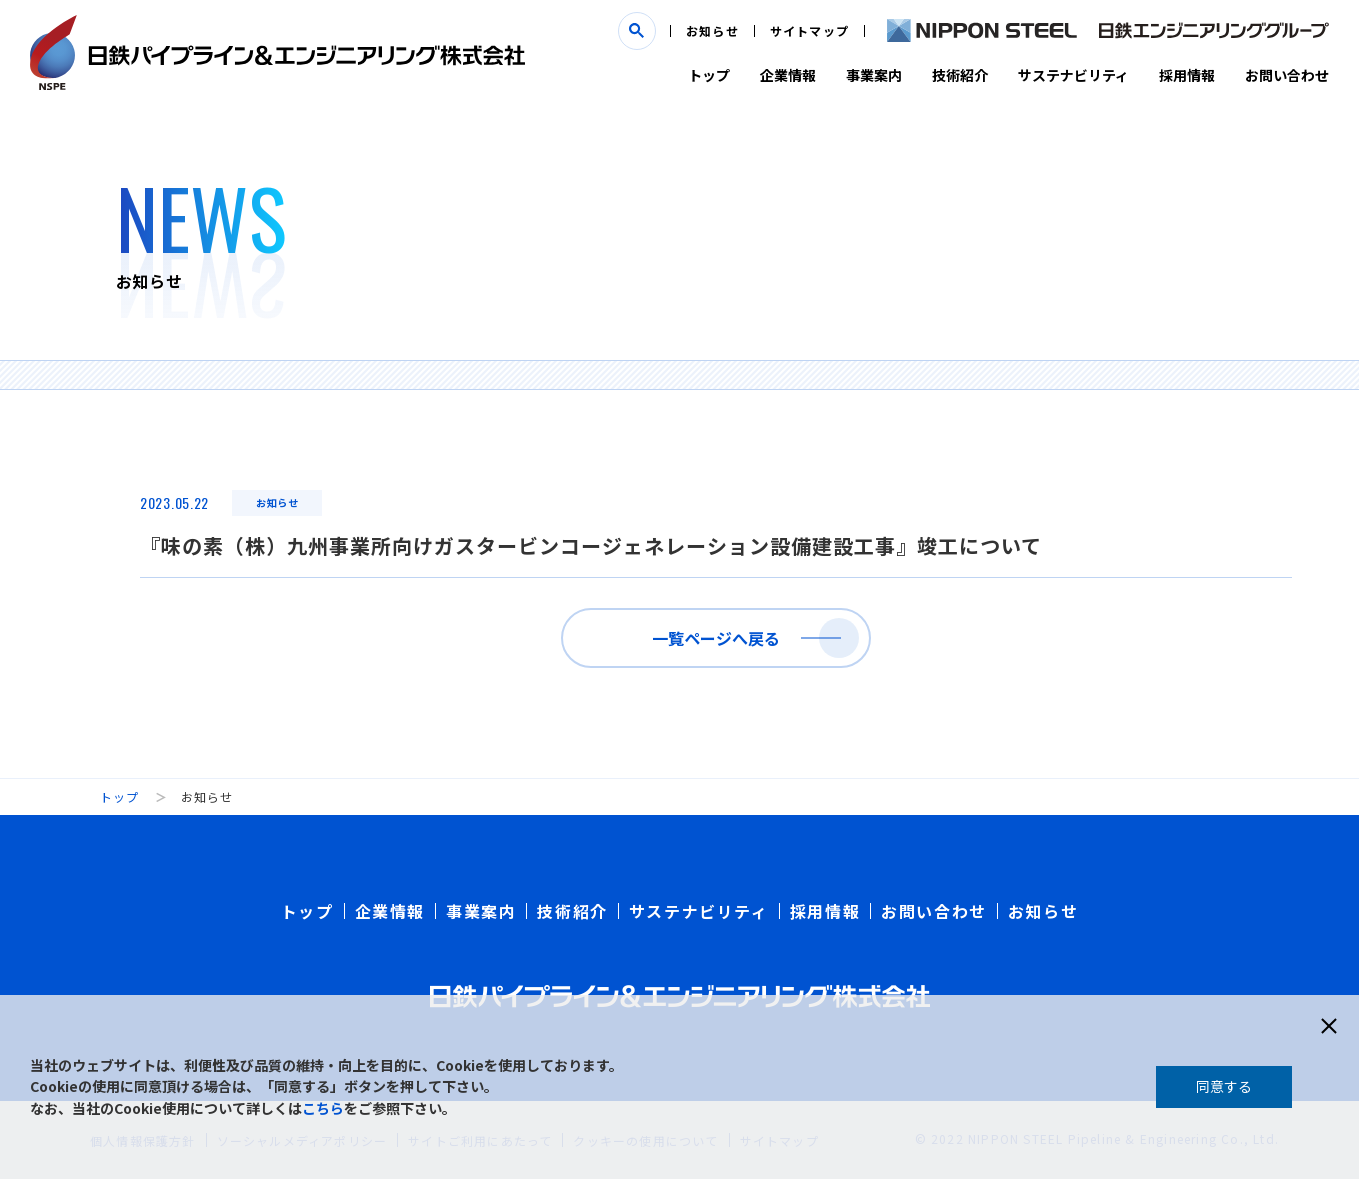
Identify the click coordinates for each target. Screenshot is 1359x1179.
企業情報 (788, 75)
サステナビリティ (1073, 75)
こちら (323, 1108)
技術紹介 (960, 75)
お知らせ (712, 30)
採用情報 (1187, 75)
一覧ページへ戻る (716, 638)
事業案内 (874, 75)
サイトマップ (809, 30)
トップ (709, 75)
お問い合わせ (1287, 75)
